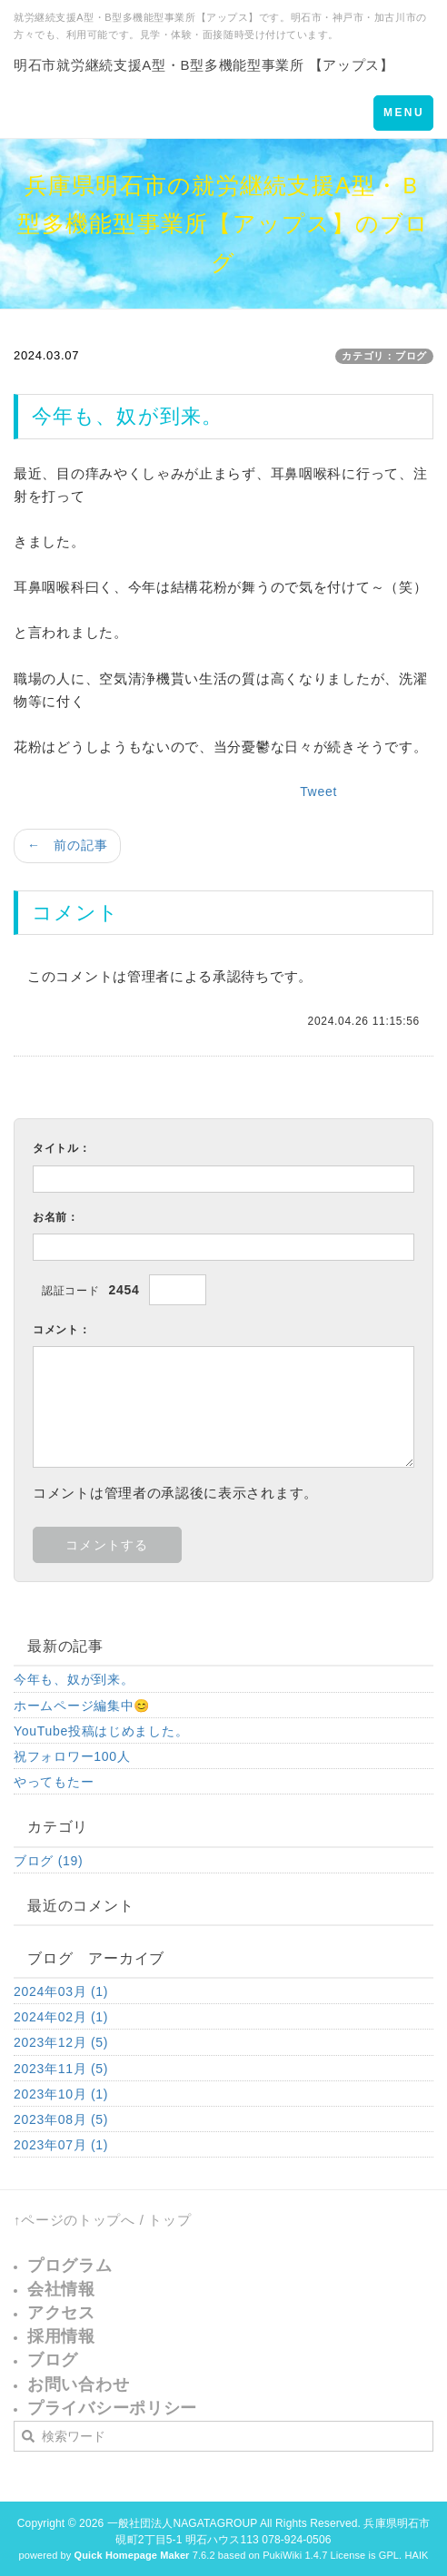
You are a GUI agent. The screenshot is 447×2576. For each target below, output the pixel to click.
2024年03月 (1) (61, 1991)
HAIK (416, 2555)
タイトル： (62, 1148)
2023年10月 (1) (61, 2094)
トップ (169, 2219)
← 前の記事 (67, 845)
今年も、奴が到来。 (74, 1679)
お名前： (56, 1217)
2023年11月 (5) (61, 2068)
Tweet (318, 791)
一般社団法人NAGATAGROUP (182, 2523)
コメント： (62, 1329)
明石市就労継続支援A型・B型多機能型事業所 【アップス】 (204, 65)
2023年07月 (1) (61, 2145)
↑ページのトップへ (74, 2219)
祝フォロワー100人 (72, 1756)
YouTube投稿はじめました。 (101, 1731)
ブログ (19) (48, 1860)
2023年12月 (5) (61, 2042)
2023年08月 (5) (61, 2119)
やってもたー (54, 1782)
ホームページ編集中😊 (82, 1705)
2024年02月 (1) (61, 2017)
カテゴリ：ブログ (384, 355)
